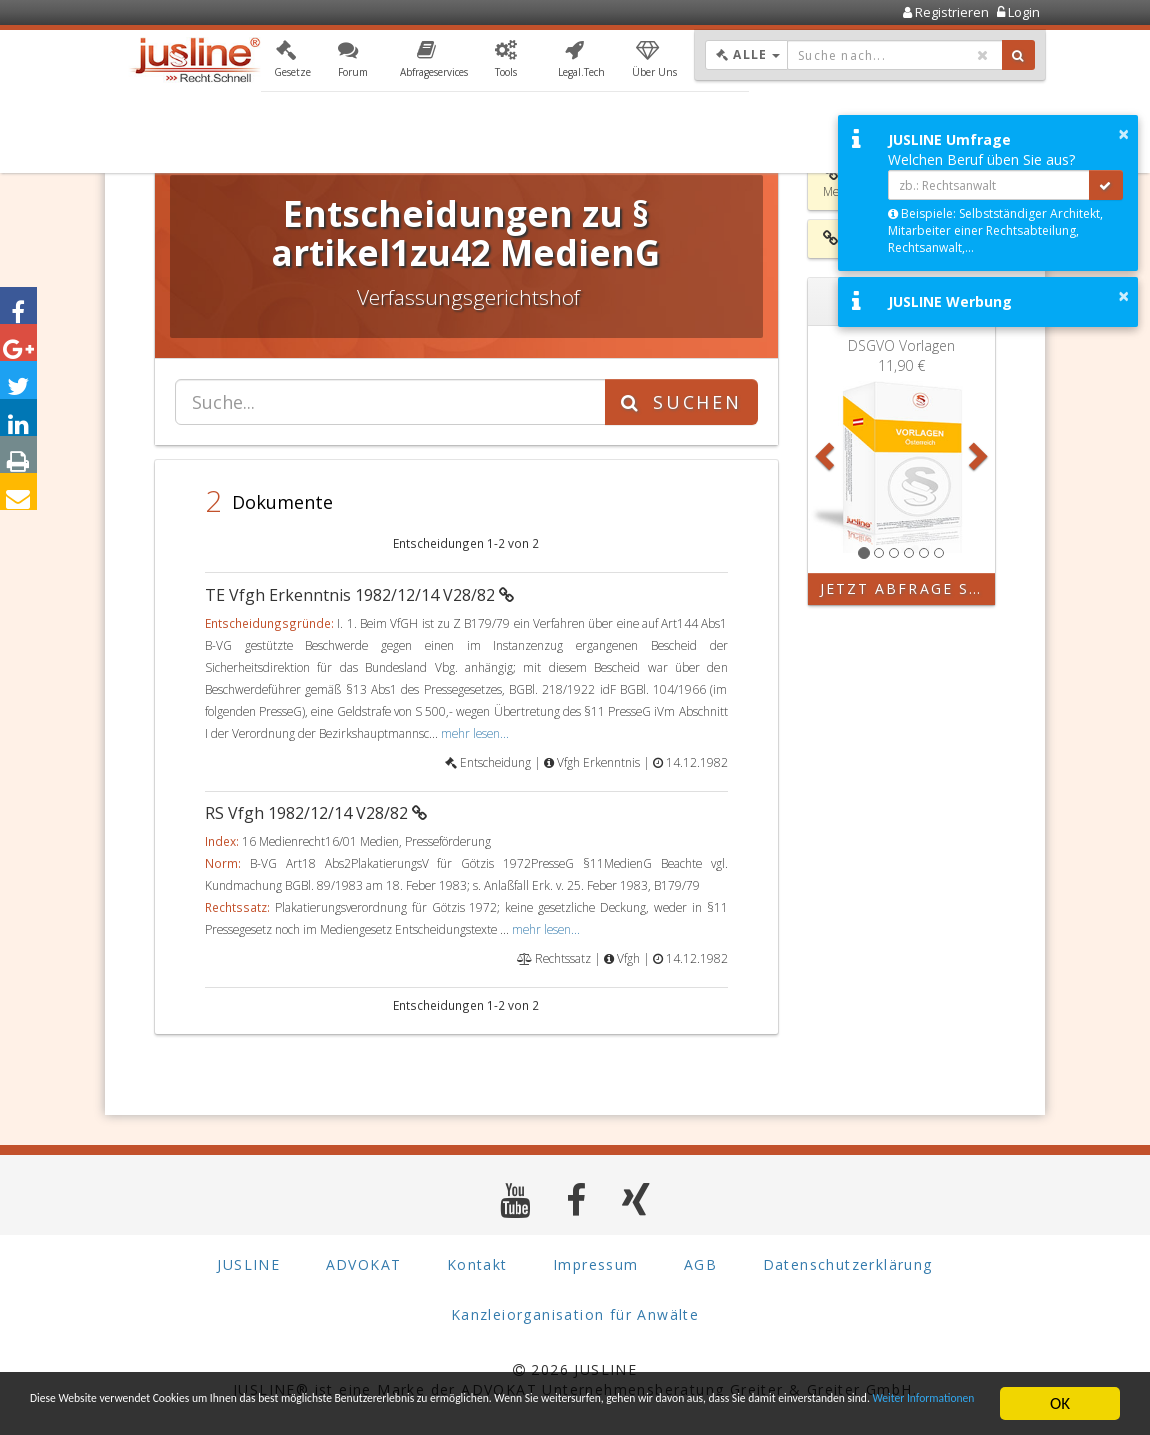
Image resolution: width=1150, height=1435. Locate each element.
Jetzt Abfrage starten (908, 588)
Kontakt (477, 1264)
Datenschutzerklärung (848, 1264)
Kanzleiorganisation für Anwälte (575, 1314)
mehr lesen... (475, 733)
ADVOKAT (364, 1264)
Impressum (596, 1264)
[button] (292, 63)
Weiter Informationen (424, 1412)
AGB (700, 1264)
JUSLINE (248, 1264)
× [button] (1123, 134)
